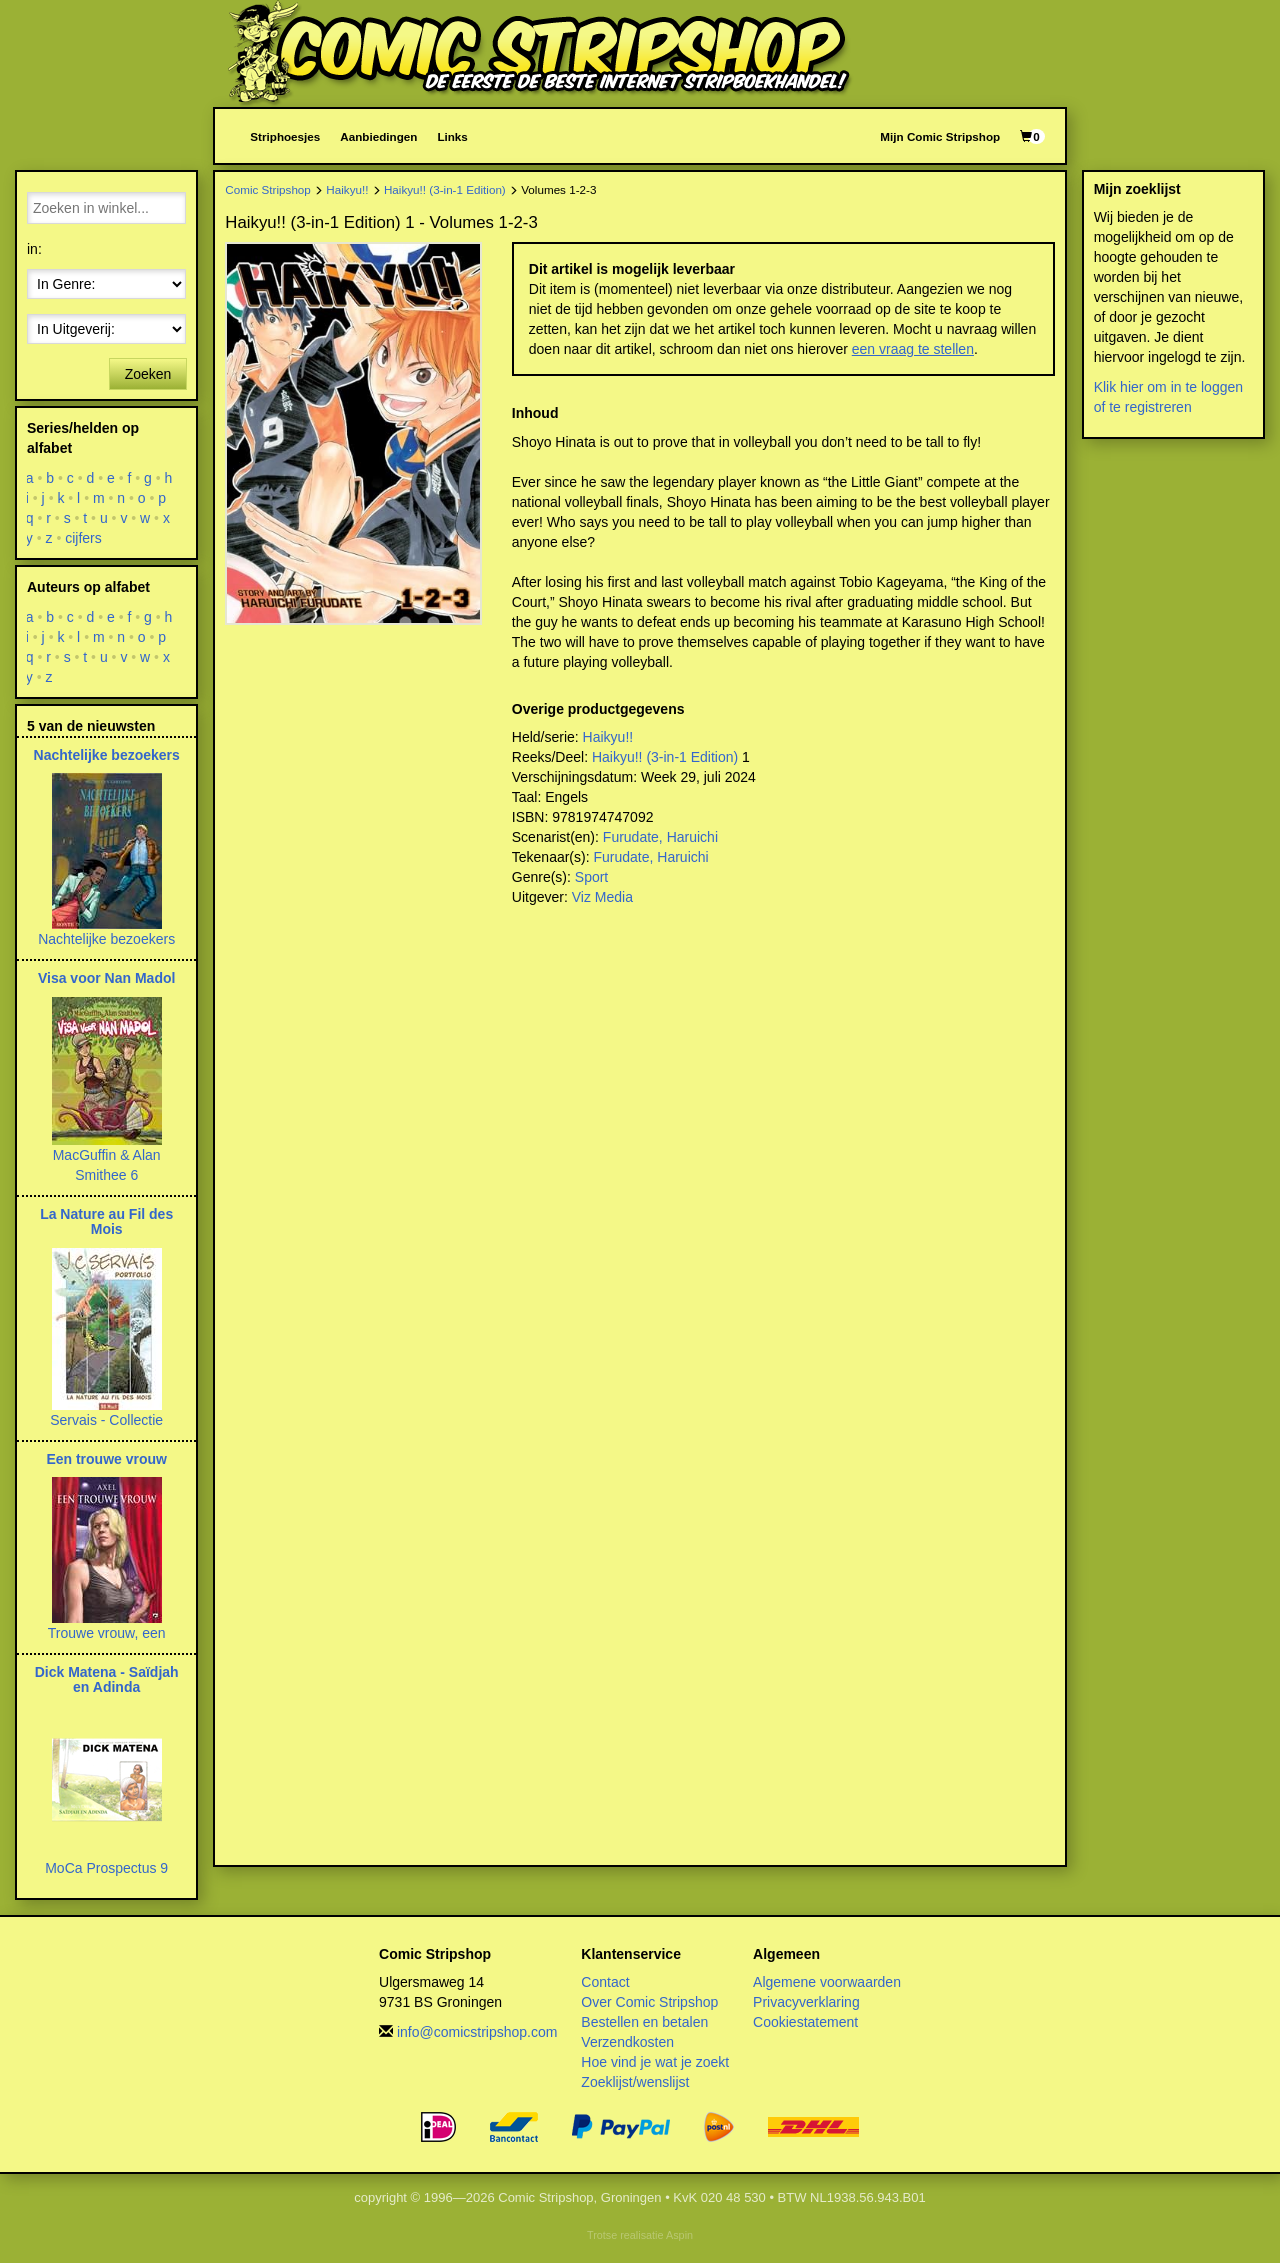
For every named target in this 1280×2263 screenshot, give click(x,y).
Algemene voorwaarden (827, 1982)
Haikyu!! (347, 189)
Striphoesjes (285, 136)
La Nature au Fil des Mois (106, 1221)
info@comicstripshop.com (477, 2032)
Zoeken (148, 374)
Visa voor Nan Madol (106, 978)
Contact (605, 1982)
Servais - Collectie (106, 1420)
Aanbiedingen (378, 136)
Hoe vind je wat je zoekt (655, 2062)
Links (452, 136)
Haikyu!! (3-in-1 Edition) (445, 189)
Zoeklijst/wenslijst (635, 2082)
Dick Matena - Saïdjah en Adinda (107, 1679)
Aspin (679, 2235)
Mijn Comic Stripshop (940, 136)
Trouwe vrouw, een (107, 1633)
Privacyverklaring (806, 2002)
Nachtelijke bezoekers (107, 755)
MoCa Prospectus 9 (106, 1868)
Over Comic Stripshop (649, 2002)
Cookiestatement (805, 2022)
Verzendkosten (627, 2042)
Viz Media (602, 897)
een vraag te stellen (913, 349)
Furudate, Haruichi (660, 837)
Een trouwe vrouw (106, 1459)
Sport (591, 877)
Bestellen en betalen (644, 2022)
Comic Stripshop (268, 189)
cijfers (83, 538)
